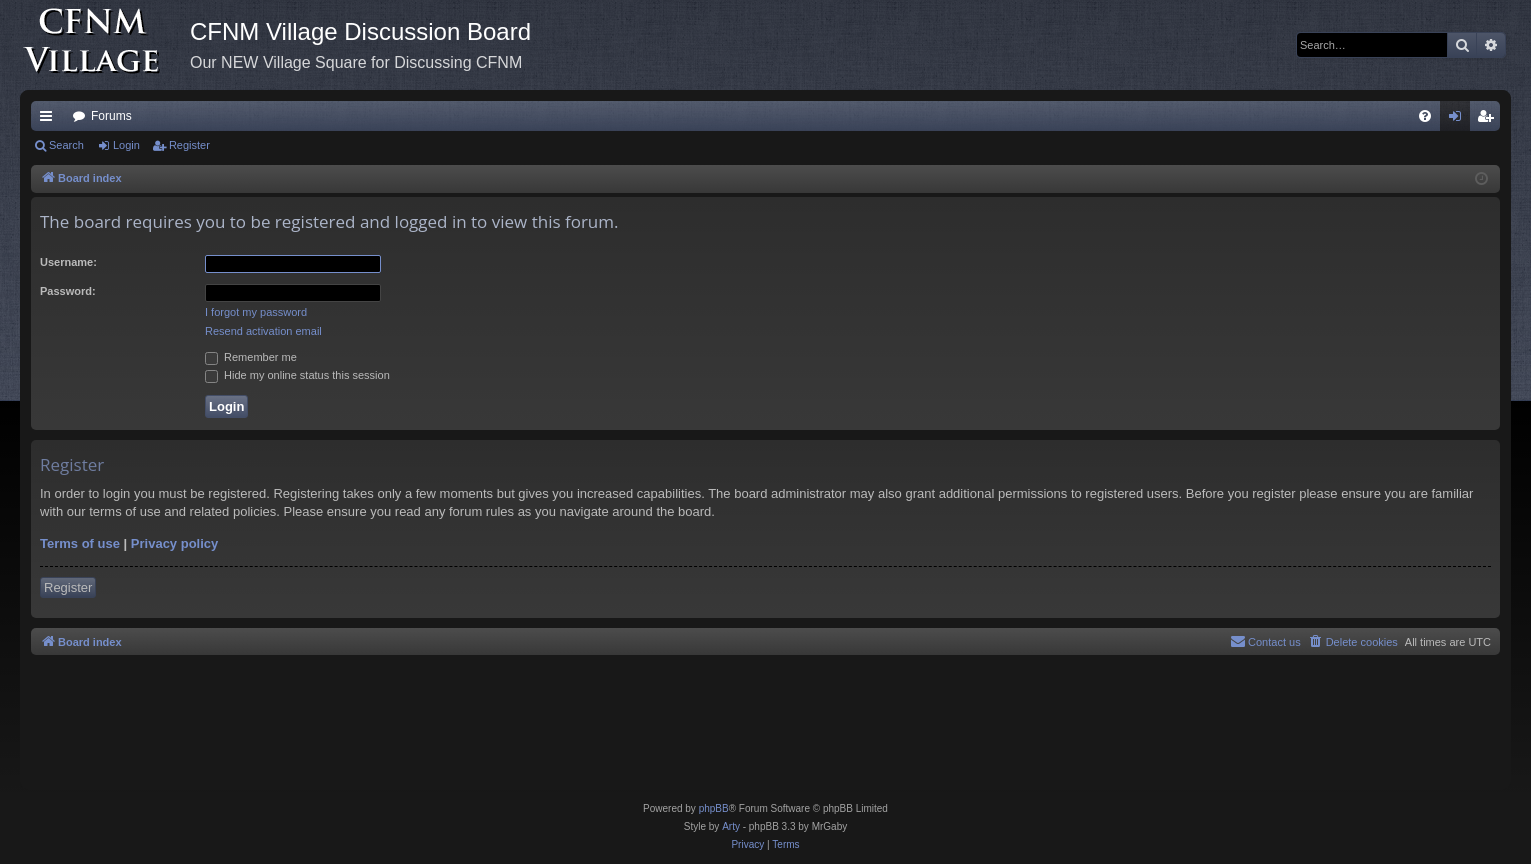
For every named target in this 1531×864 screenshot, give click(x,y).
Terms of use (80, 543)
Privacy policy (174, 543)
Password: (68, 291)
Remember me (251, 357)
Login (126, 145)
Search (66, 145)
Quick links (50, 120)
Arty (731, 826)
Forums (111, 116)
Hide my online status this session (297, 375)
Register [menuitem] (1489, 120)
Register (189, 145)
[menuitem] (1425, 116)
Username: (68, 262)
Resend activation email (263, 331)
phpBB (714, 808)
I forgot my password (256, 312)
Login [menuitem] (1459, 120)
